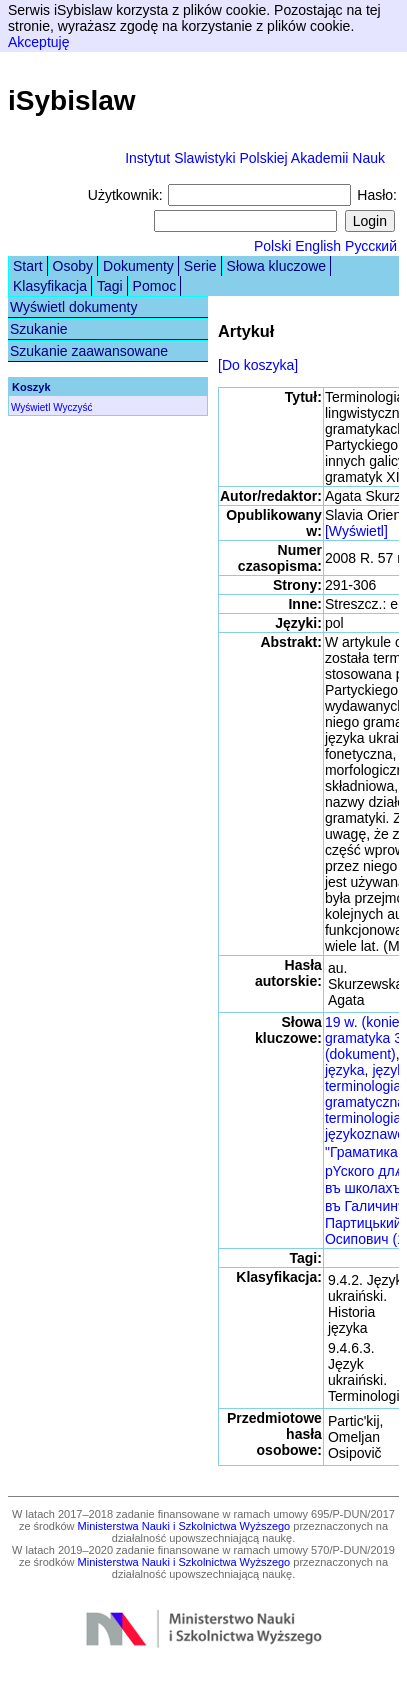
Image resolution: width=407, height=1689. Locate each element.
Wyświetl (30, 407)
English (318, 246)
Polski (272, 246)
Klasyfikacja (50, 286)
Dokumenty (138, 266)
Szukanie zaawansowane (89, 351)
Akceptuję (38, 42)
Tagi (110, 286)
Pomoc (155, 286)
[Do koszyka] (258, 365)
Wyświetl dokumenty (73, 307)
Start (28, 266)
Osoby (73, 266)
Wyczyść (72, 407)
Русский (371, 246)
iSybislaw (72, 100)
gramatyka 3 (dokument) (363, 1046)
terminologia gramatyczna (365, 1094)
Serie (200, 266)
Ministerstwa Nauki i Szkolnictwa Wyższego (184, 1526)
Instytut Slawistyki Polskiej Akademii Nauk (255, 158)
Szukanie (39, 329)
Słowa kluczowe (277, 266)
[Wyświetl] (356, 531)
